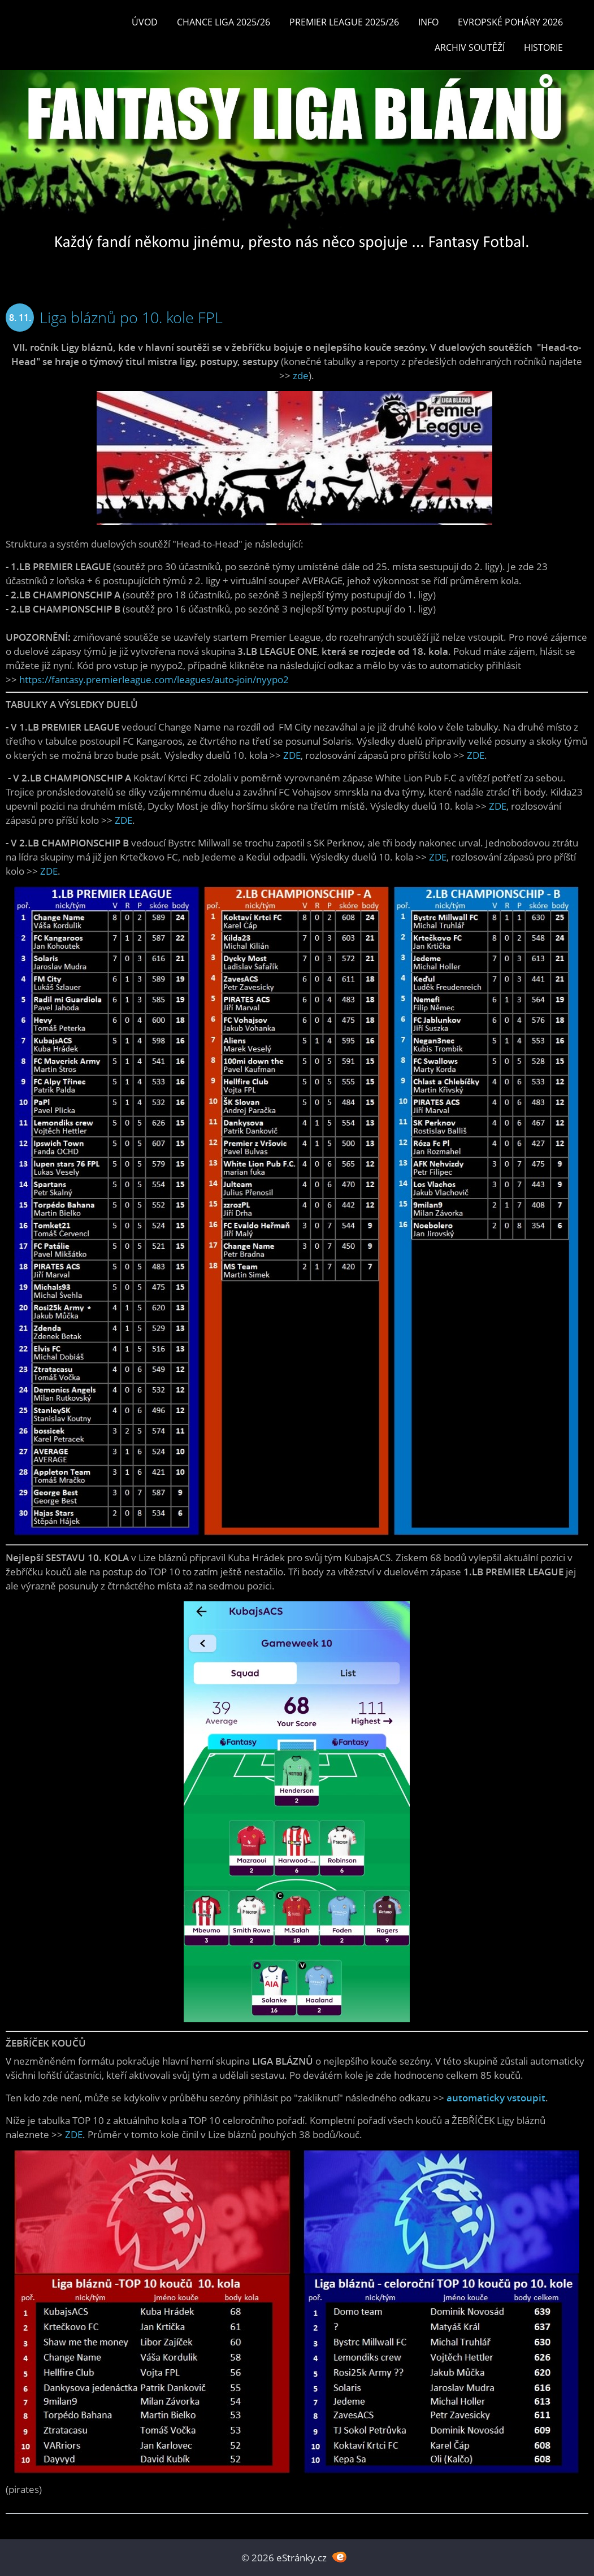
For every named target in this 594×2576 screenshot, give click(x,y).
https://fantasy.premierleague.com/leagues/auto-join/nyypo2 (154, 679)
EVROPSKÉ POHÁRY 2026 (510, 22)
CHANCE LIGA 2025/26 (223, 22)
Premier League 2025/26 (344, 22)
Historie (543, 47)
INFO (428, 22)
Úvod (145, 22)
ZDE (292, 755)
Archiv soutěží (470, 47)
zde (301, 375)
